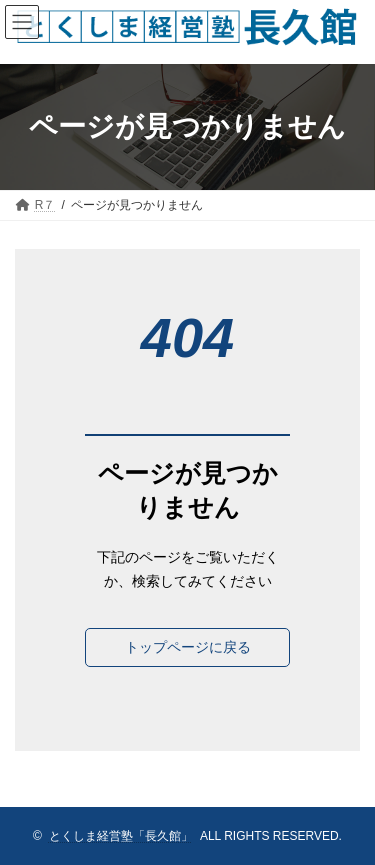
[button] (187, 648)
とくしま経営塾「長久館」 (121, 836)
